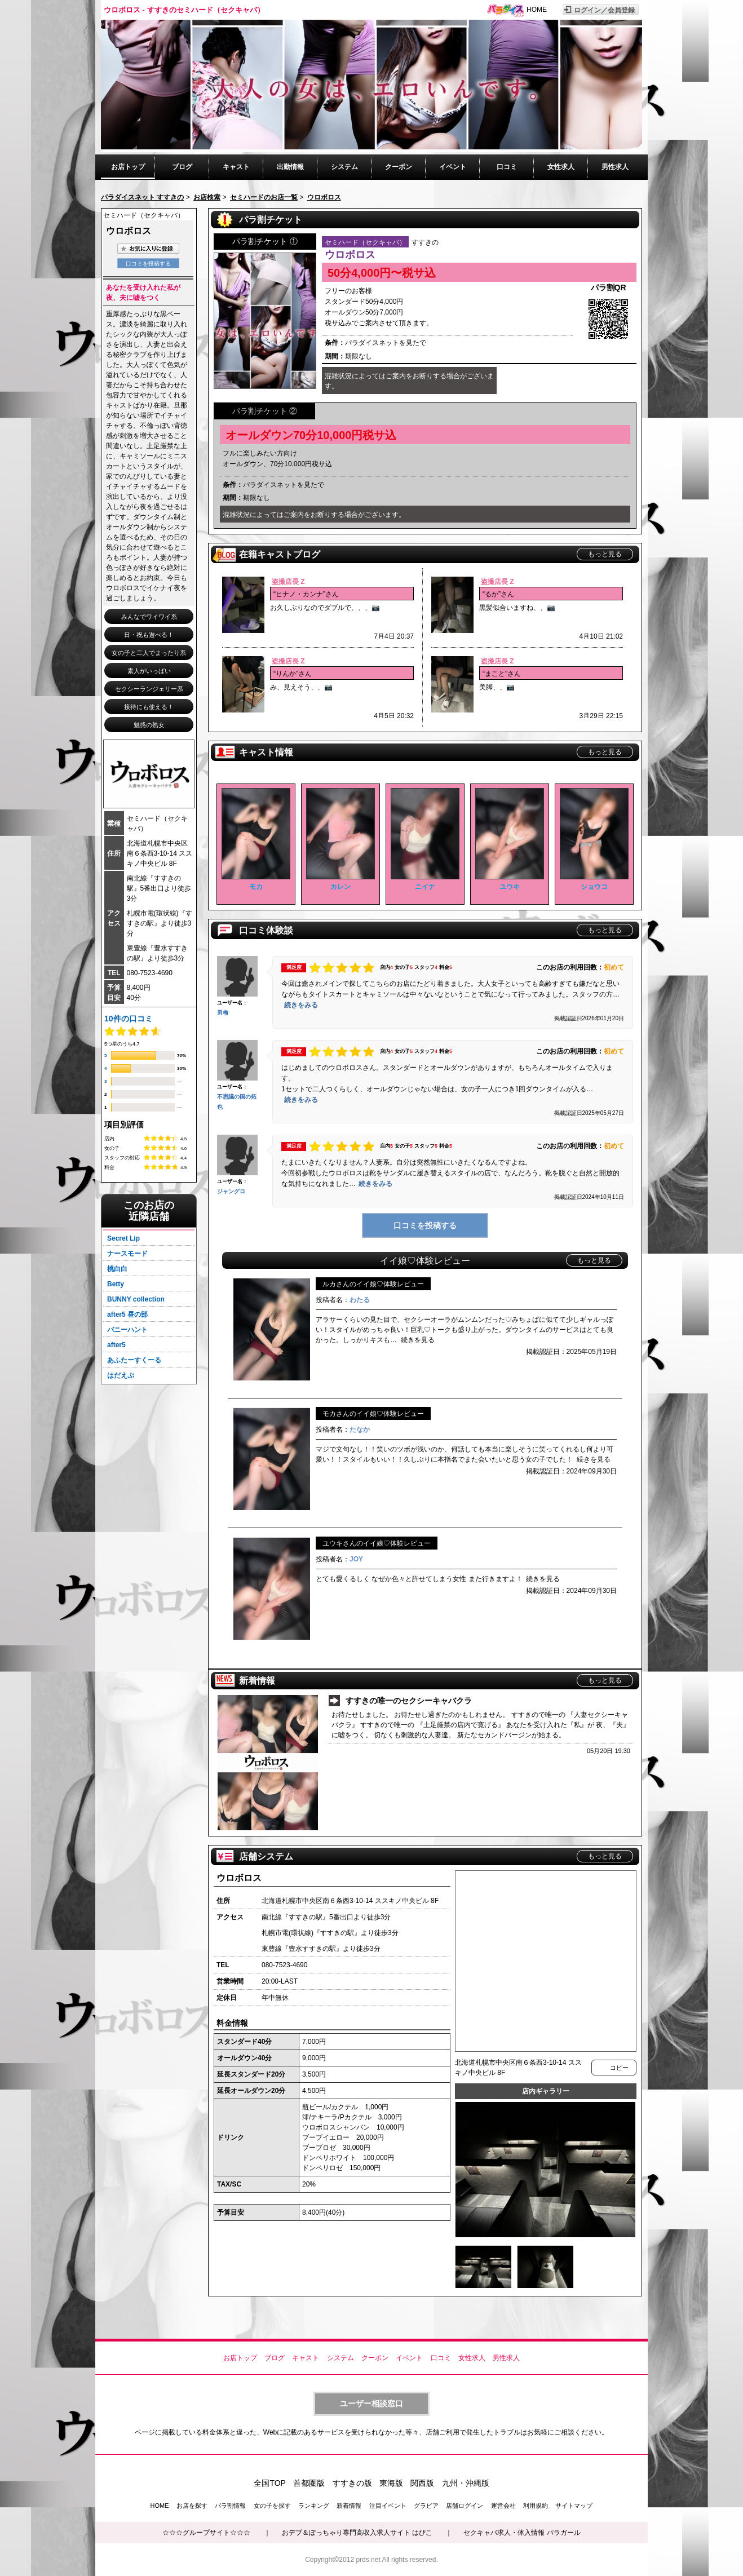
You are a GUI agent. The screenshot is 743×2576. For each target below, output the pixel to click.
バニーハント (127, 1330)
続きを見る (418, 1340)
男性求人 (615, 167)
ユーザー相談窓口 (371, 2403)
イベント (452, 167)
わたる (360, 1300)
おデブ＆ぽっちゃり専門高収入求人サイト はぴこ (357, 2533)
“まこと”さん (502, 674)
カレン (340, 887)
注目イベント (387, 2505)
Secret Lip (123, 1238)
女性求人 (560, 167)
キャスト (236, 167)
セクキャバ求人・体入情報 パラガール (521, 2533)
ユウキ (509, 887)
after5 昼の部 (127, 1314)
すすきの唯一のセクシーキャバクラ (409, 1700)
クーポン (398, 167)
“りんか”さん (292, 674)
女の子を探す (272, 2505)
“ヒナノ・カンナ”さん (306, 594)
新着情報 (349, 2505)
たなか (360, 1429)
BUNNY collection (136, 1299)
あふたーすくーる (134, 1360)
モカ (256, 887)
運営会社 (503, 2505)
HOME (537, 10)
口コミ (507, 167)
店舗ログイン (464, 2505)
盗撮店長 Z (288, 582)
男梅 (222, 1013)
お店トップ (128, 167)
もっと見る (605, 554)
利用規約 (535, 2505)
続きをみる (301, 1005)
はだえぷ (120, 1375)
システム (344, 167)
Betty (115, 1284)
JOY (356, 1559)
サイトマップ (573, 2505)
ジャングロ (231, 1191)
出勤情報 (290, 167)
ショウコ (594, 887)
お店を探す (191, 2505)
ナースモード (127, 1254)
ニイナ (425, 887)
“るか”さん (498, 594)
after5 (116, 1345)
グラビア (426, 2505)
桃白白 (117, 1269)
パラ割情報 (230, 2505)
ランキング (313, 2505)
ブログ (182, 167)
